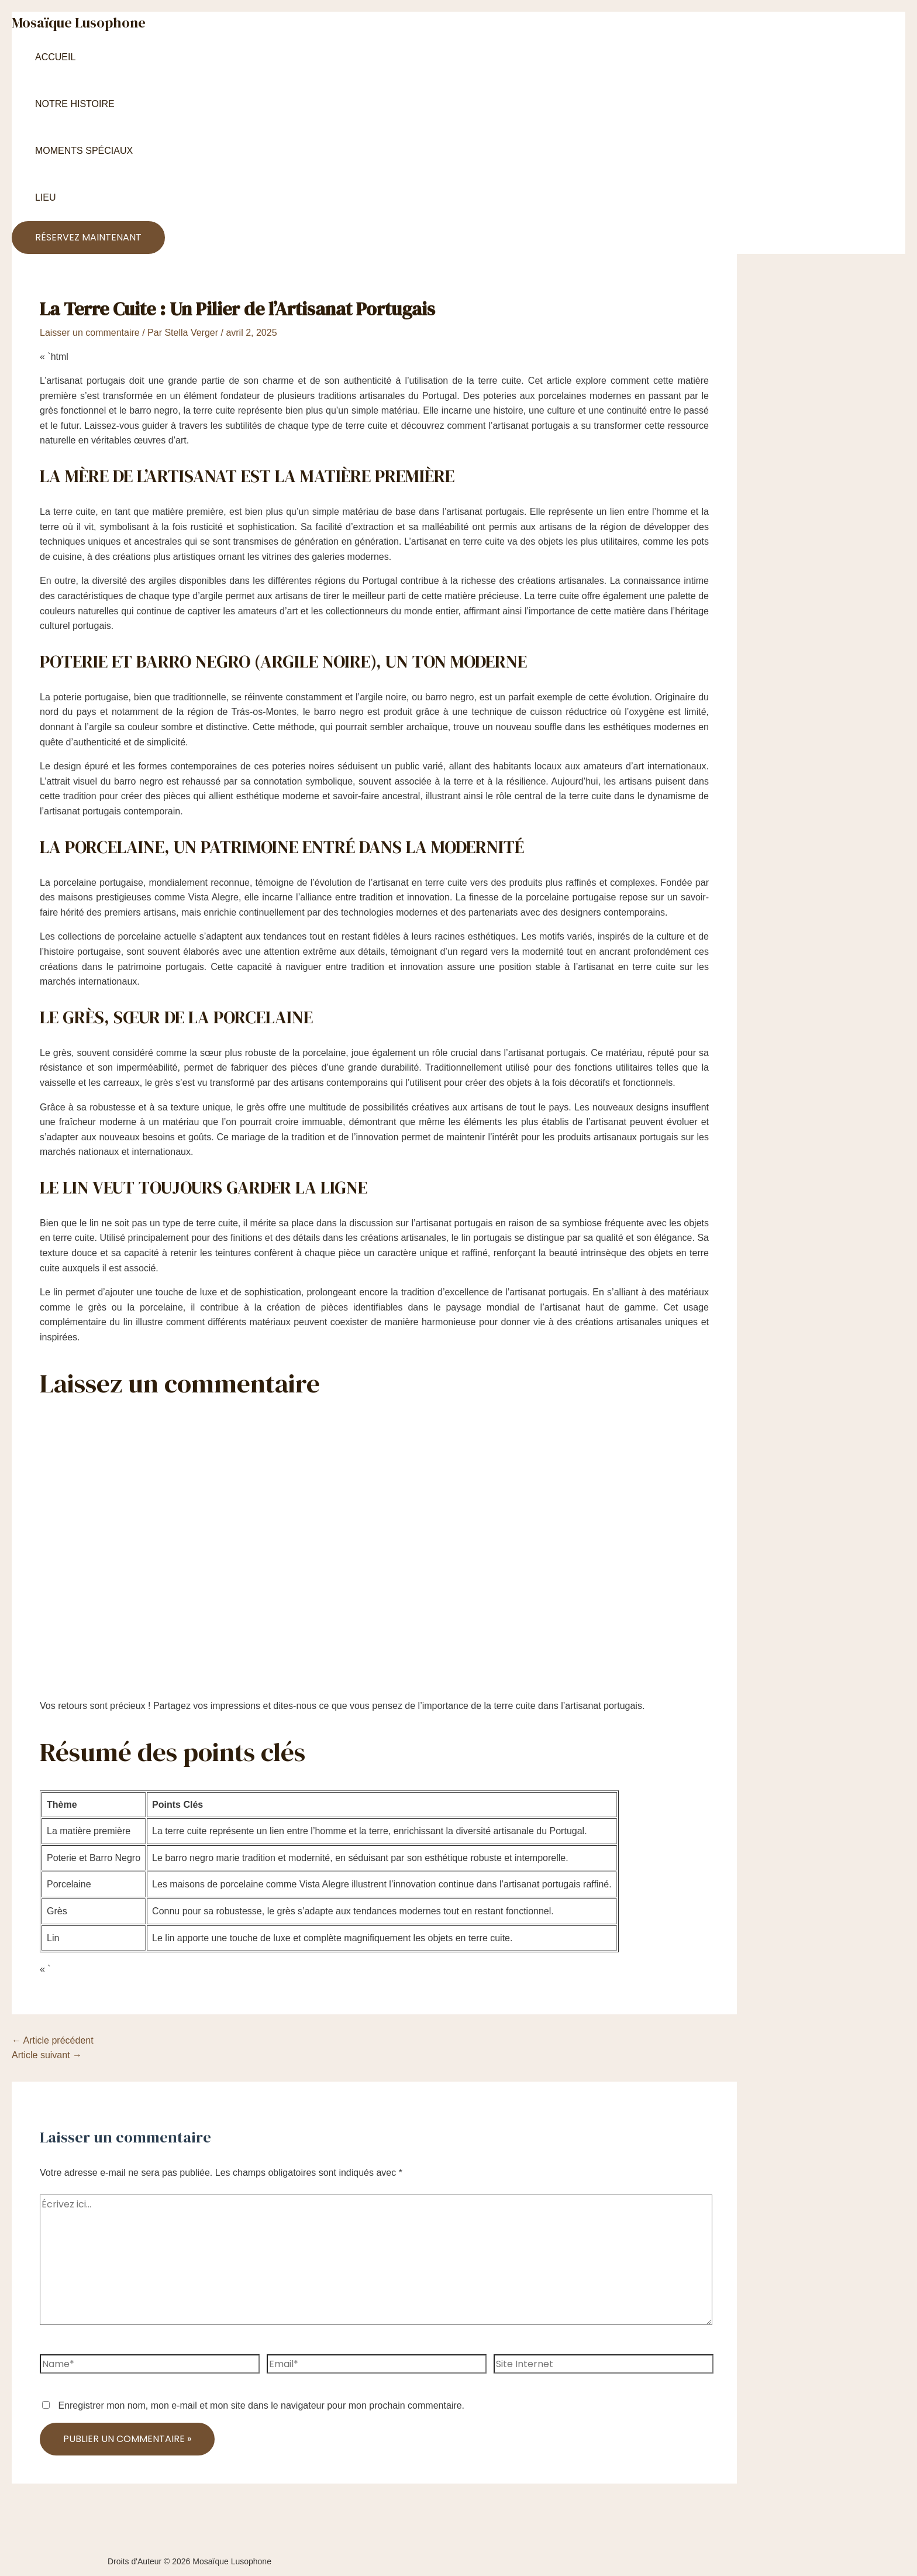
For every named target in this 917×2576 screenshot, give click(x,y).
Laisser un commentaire (90, 333)
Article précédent (53, 2040)
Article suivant (47, 2055)
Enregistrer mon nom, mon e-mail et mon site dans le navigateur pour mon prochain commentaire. (261, 2405)
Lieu (45, 197)
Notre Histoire (75, 104)
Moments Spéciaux (84, 151)
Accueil (55, 57)
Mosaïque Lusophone (79, 22)
